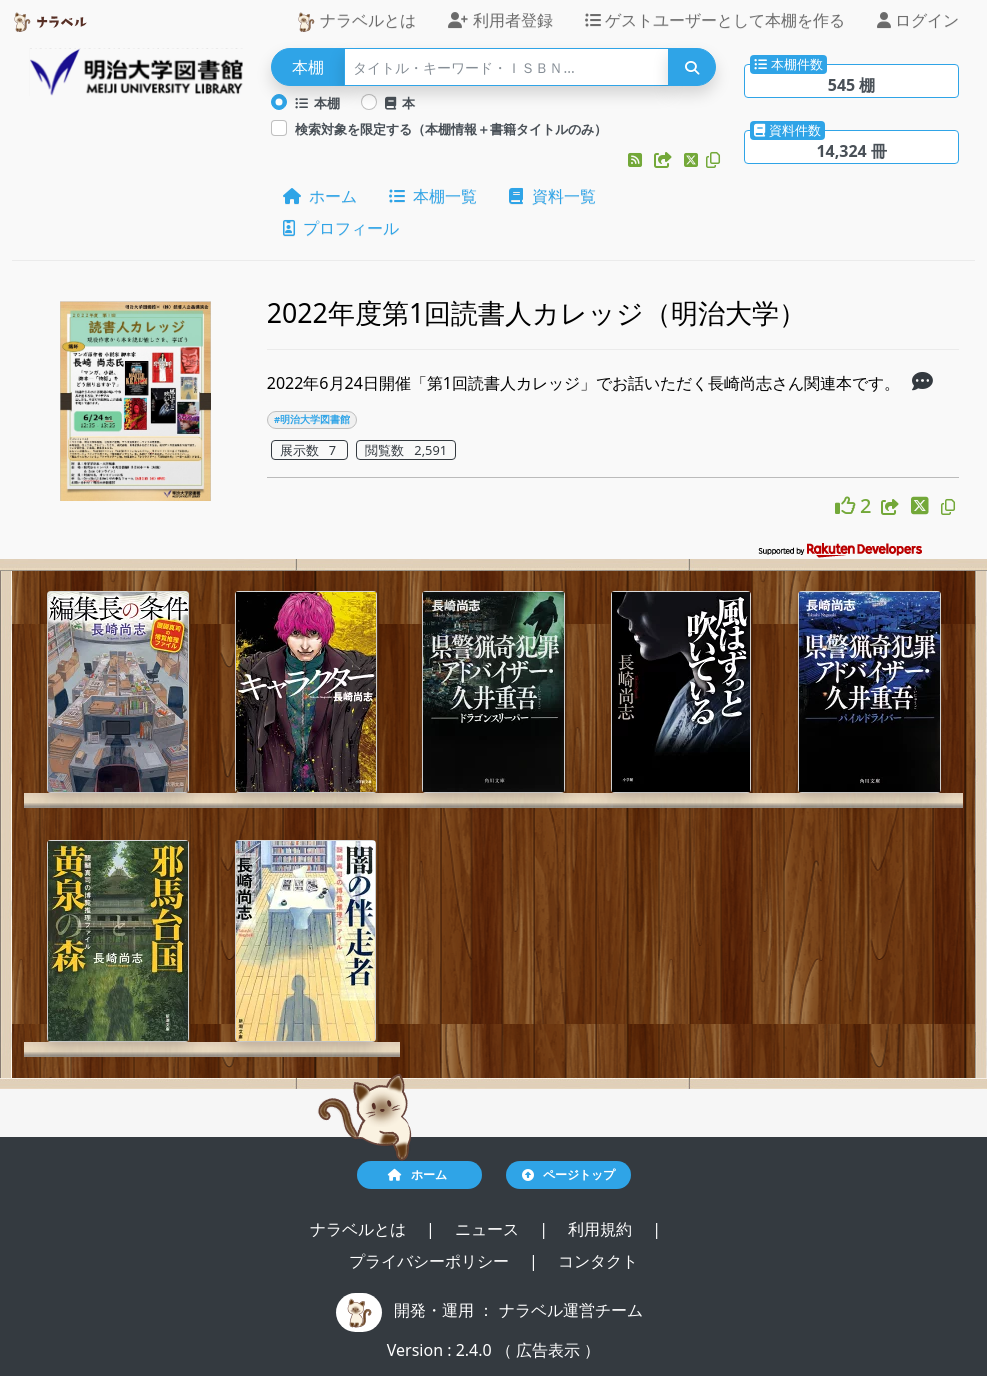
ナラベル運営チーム (571, 1310)
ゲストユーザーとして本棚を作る (715, 20)
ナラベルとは (356, 20)
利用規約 (602, 1229)
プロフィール (341, 228)
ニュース (489, 1229)
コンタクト (598, 1261)
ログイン (918, 20)
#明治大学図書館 (312, 419)
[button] (637, 160)
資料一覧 (552, 196)
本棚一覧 (433, 196)
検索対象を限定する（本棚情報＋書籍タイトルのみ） (451, 129)
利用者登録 (500, 20)
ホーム (320, 196)
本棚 (318, 103)
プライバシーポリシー (431, 1261)
